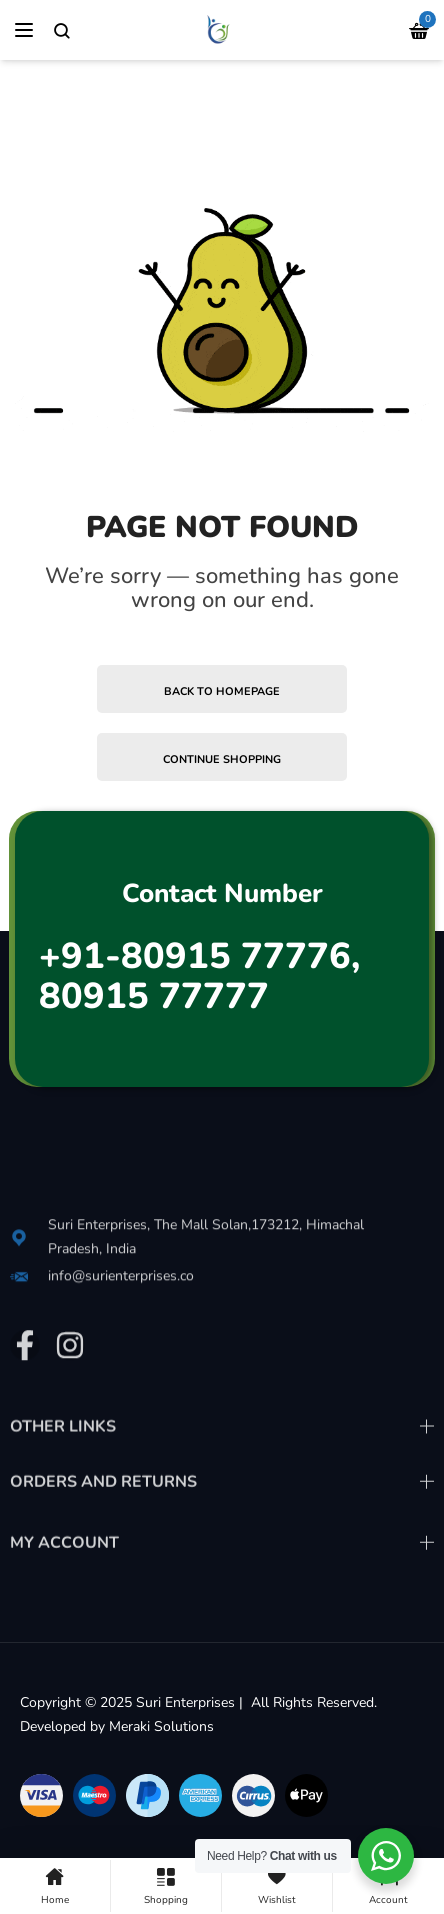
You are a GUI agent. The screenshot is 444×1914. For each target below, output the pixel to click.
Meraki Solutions (161, 1726)
